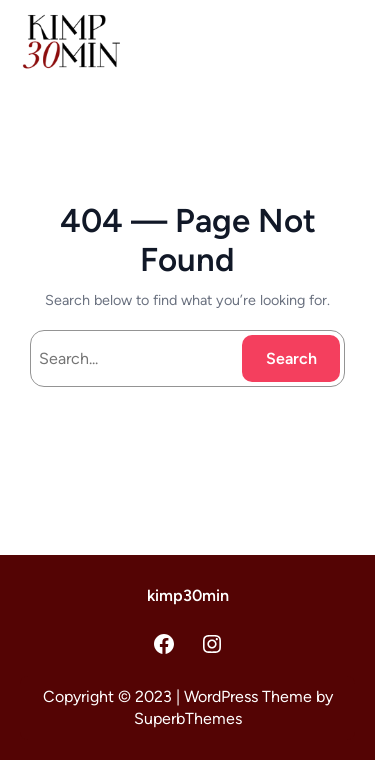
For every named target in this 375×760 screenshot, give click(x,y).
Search (291, 358)
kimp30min (188, 595)
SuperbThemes (188, 718)
